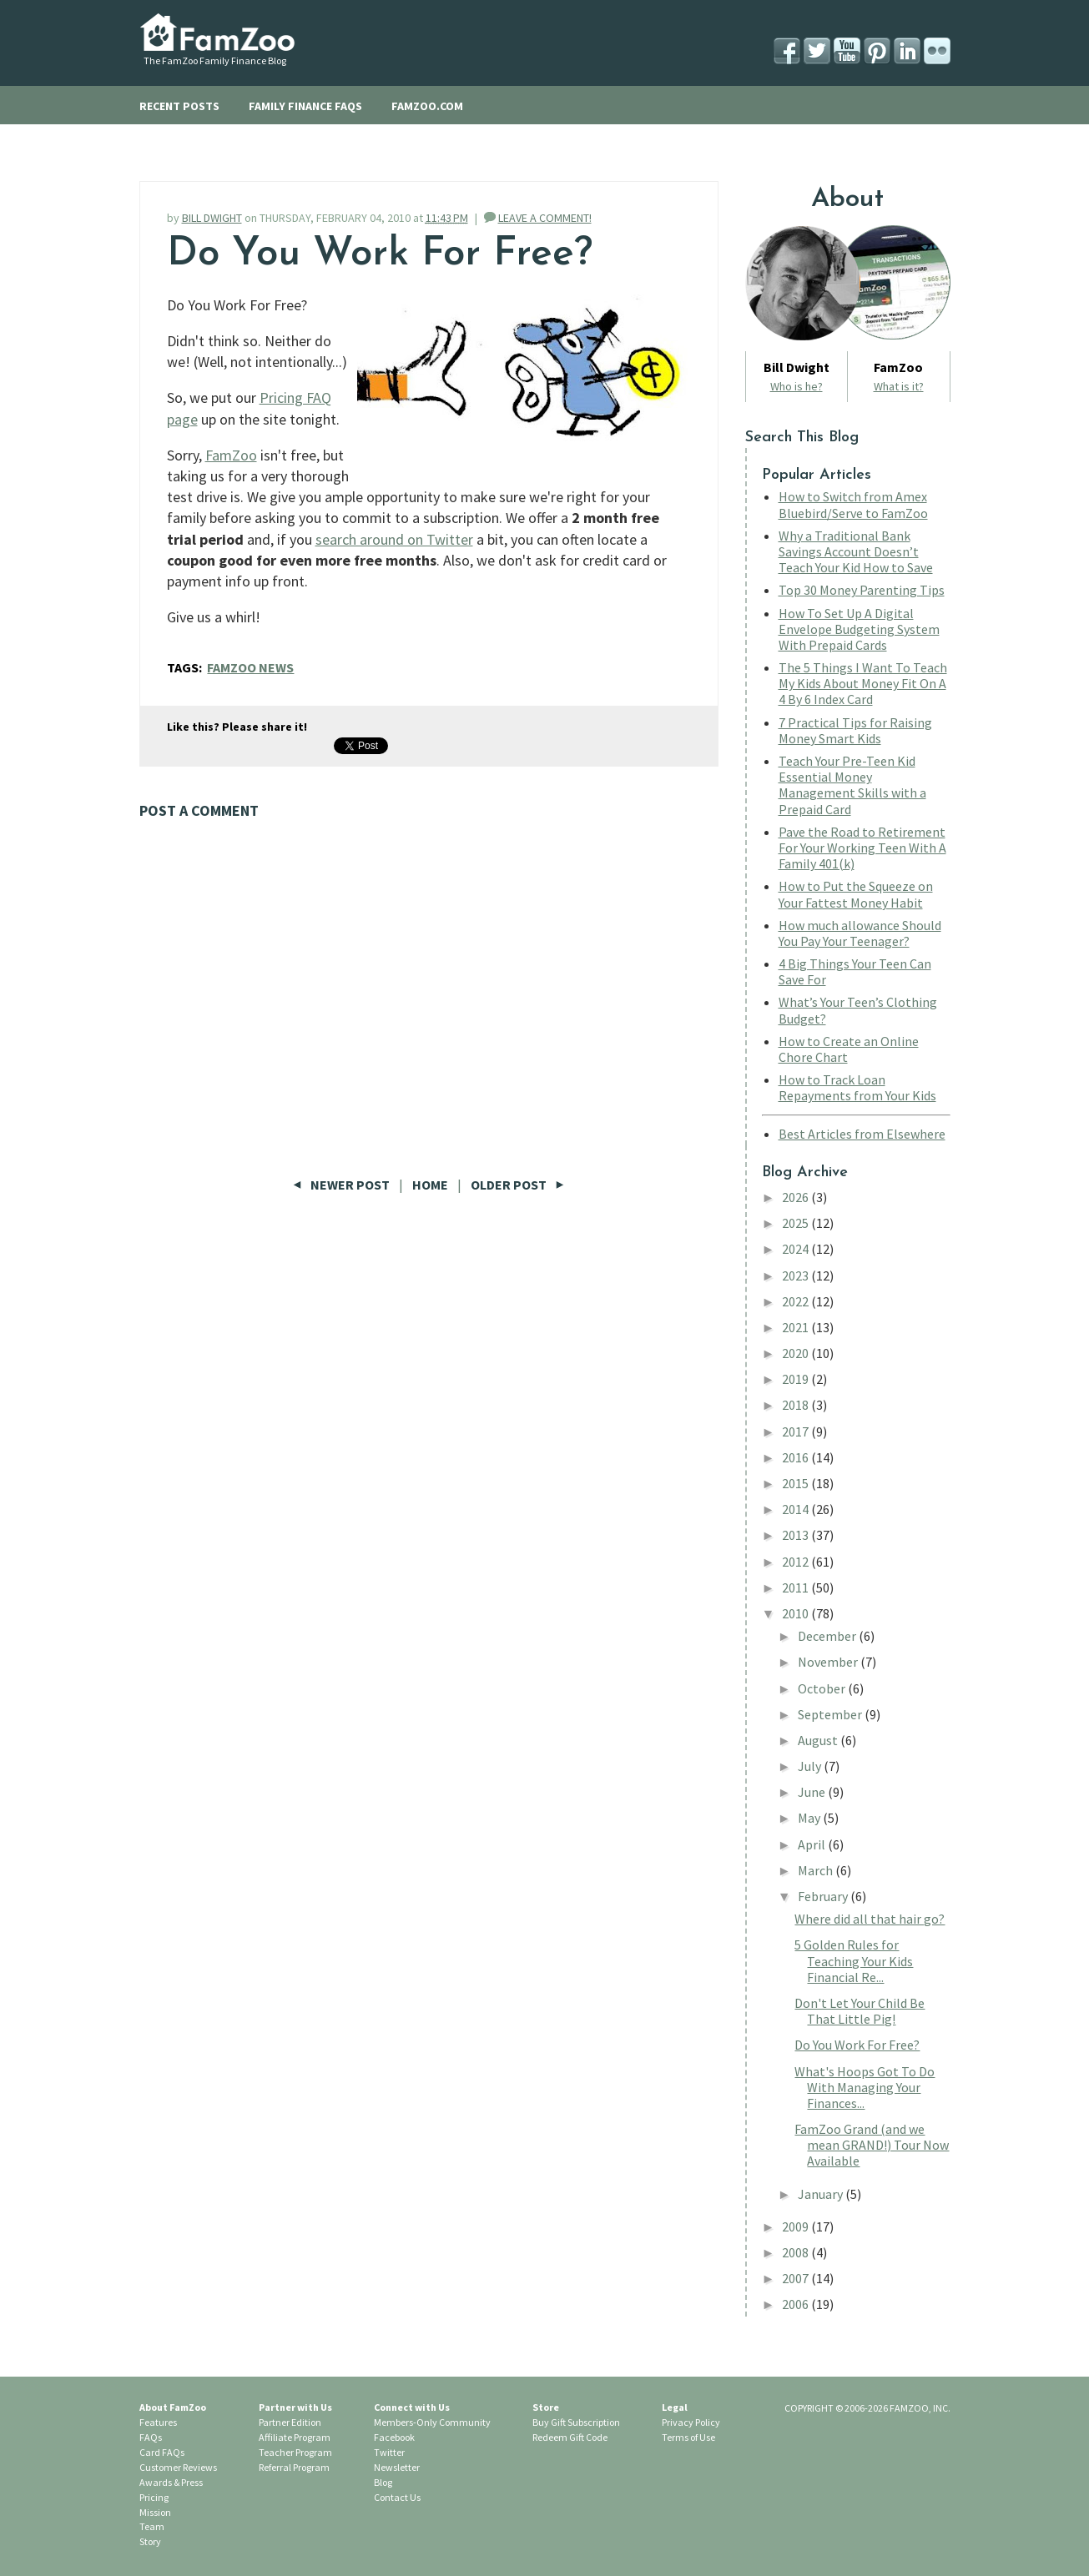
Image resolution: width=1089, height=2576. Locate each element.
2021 (796, 1327)
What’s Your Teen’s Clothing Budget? (858, 1010)
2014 (796, 1509)
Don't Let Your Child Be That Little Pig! (859, 2011)
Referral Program (294, 2467)
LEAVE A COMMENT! (545, 217)
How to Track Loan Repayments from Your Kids (857, 1087)
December (828, 1636)
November (829, 1661)
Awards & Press (171, 2482)
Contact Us (397, 2497)
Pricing (154, 2497)
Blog (383, 2482)
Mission (155, 2512)
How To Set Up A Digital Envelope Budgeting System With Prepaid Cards (859, 629)
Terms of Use (688, 2437)
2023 (796, 1275)
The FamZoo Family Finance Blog (215, 60)
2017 (796, 1431)
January (821, 2194)
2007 (796, 2278)
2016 (796, 1457)
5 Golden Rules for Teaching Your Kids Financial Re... (853, 1960)
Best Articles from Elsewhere (862, 1133)
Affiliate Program (294, 2437)
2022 (796, 1301)
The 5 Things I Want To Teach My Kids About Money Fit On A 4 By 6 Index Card (863, 683)
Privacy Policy (691, 2422)
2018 (796, 1404)
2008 (796, 2252)
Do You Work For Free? (857, 2044)
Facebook (394, 2437)
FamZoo (231, 455)
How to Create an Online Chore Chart (849, 1049)
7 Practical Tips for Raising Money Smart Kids (855, 730)
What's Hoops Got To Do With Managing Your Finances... (864, 2087)
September (831, 1714)
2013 (796, 1535)
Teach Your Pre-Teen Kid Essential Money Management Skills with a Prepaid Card (852, 785)
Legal (675, 2407)
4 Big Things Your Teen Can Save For (855, 971)
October (823, 1688)
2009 (796, 2226)
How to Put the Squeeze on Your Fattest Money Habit (856, 894)
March (816, 1870)
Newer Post (342, 1184)
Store (545, 2407)
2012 (796, 1561)
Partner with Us (295, 2407)
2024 (796, 1248)
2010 (796, 1613)
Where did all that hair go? (869, 1918)
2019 (796, 1379)
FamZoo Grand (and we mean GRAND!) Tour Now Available (871, 2145)
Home (430, 1184)
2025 (796, 1223)
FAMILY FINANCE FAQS (305, 105)
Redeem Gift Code (570, 2437)
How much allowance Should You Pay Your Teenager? (860, 933)
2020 (796, 1353)
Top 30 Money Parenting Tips (862, 589)
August (819, 1740)
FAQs (150, 2437)
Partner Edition (290, 2422)
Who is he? (796, 386)
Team (151, 2526)
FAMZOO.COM (427, 105)
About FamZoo (172, 2407)
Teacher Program (295, 2452)
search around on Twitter (394, 539)
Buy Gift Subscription (576, 2422)
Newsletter (397, 2467)
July (811, 1766)
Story (150, 2541)
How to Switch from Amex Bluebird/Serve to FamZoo (853, 504)
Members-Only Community (432, 2422)
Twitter (389, 2452)
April (813, 1844)
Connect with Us (412, 2407)
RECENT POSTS (179, 105)
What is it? (899, 386)
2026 (796, 1197)
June (813, 1792)
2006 (796, 2304)
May (810, 1817)
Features (158, 2422)
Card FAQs (161, 2452)
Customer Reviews (178, 2467)
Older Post (517, 1184)
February (824, 1896)
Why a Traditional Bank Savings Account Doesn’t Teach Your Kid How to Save (856, 551)
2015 (796, 1483)
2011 (796, 1587)
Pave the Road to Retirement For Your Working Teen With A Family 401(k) (862, 847)
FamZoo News (250, 667)
